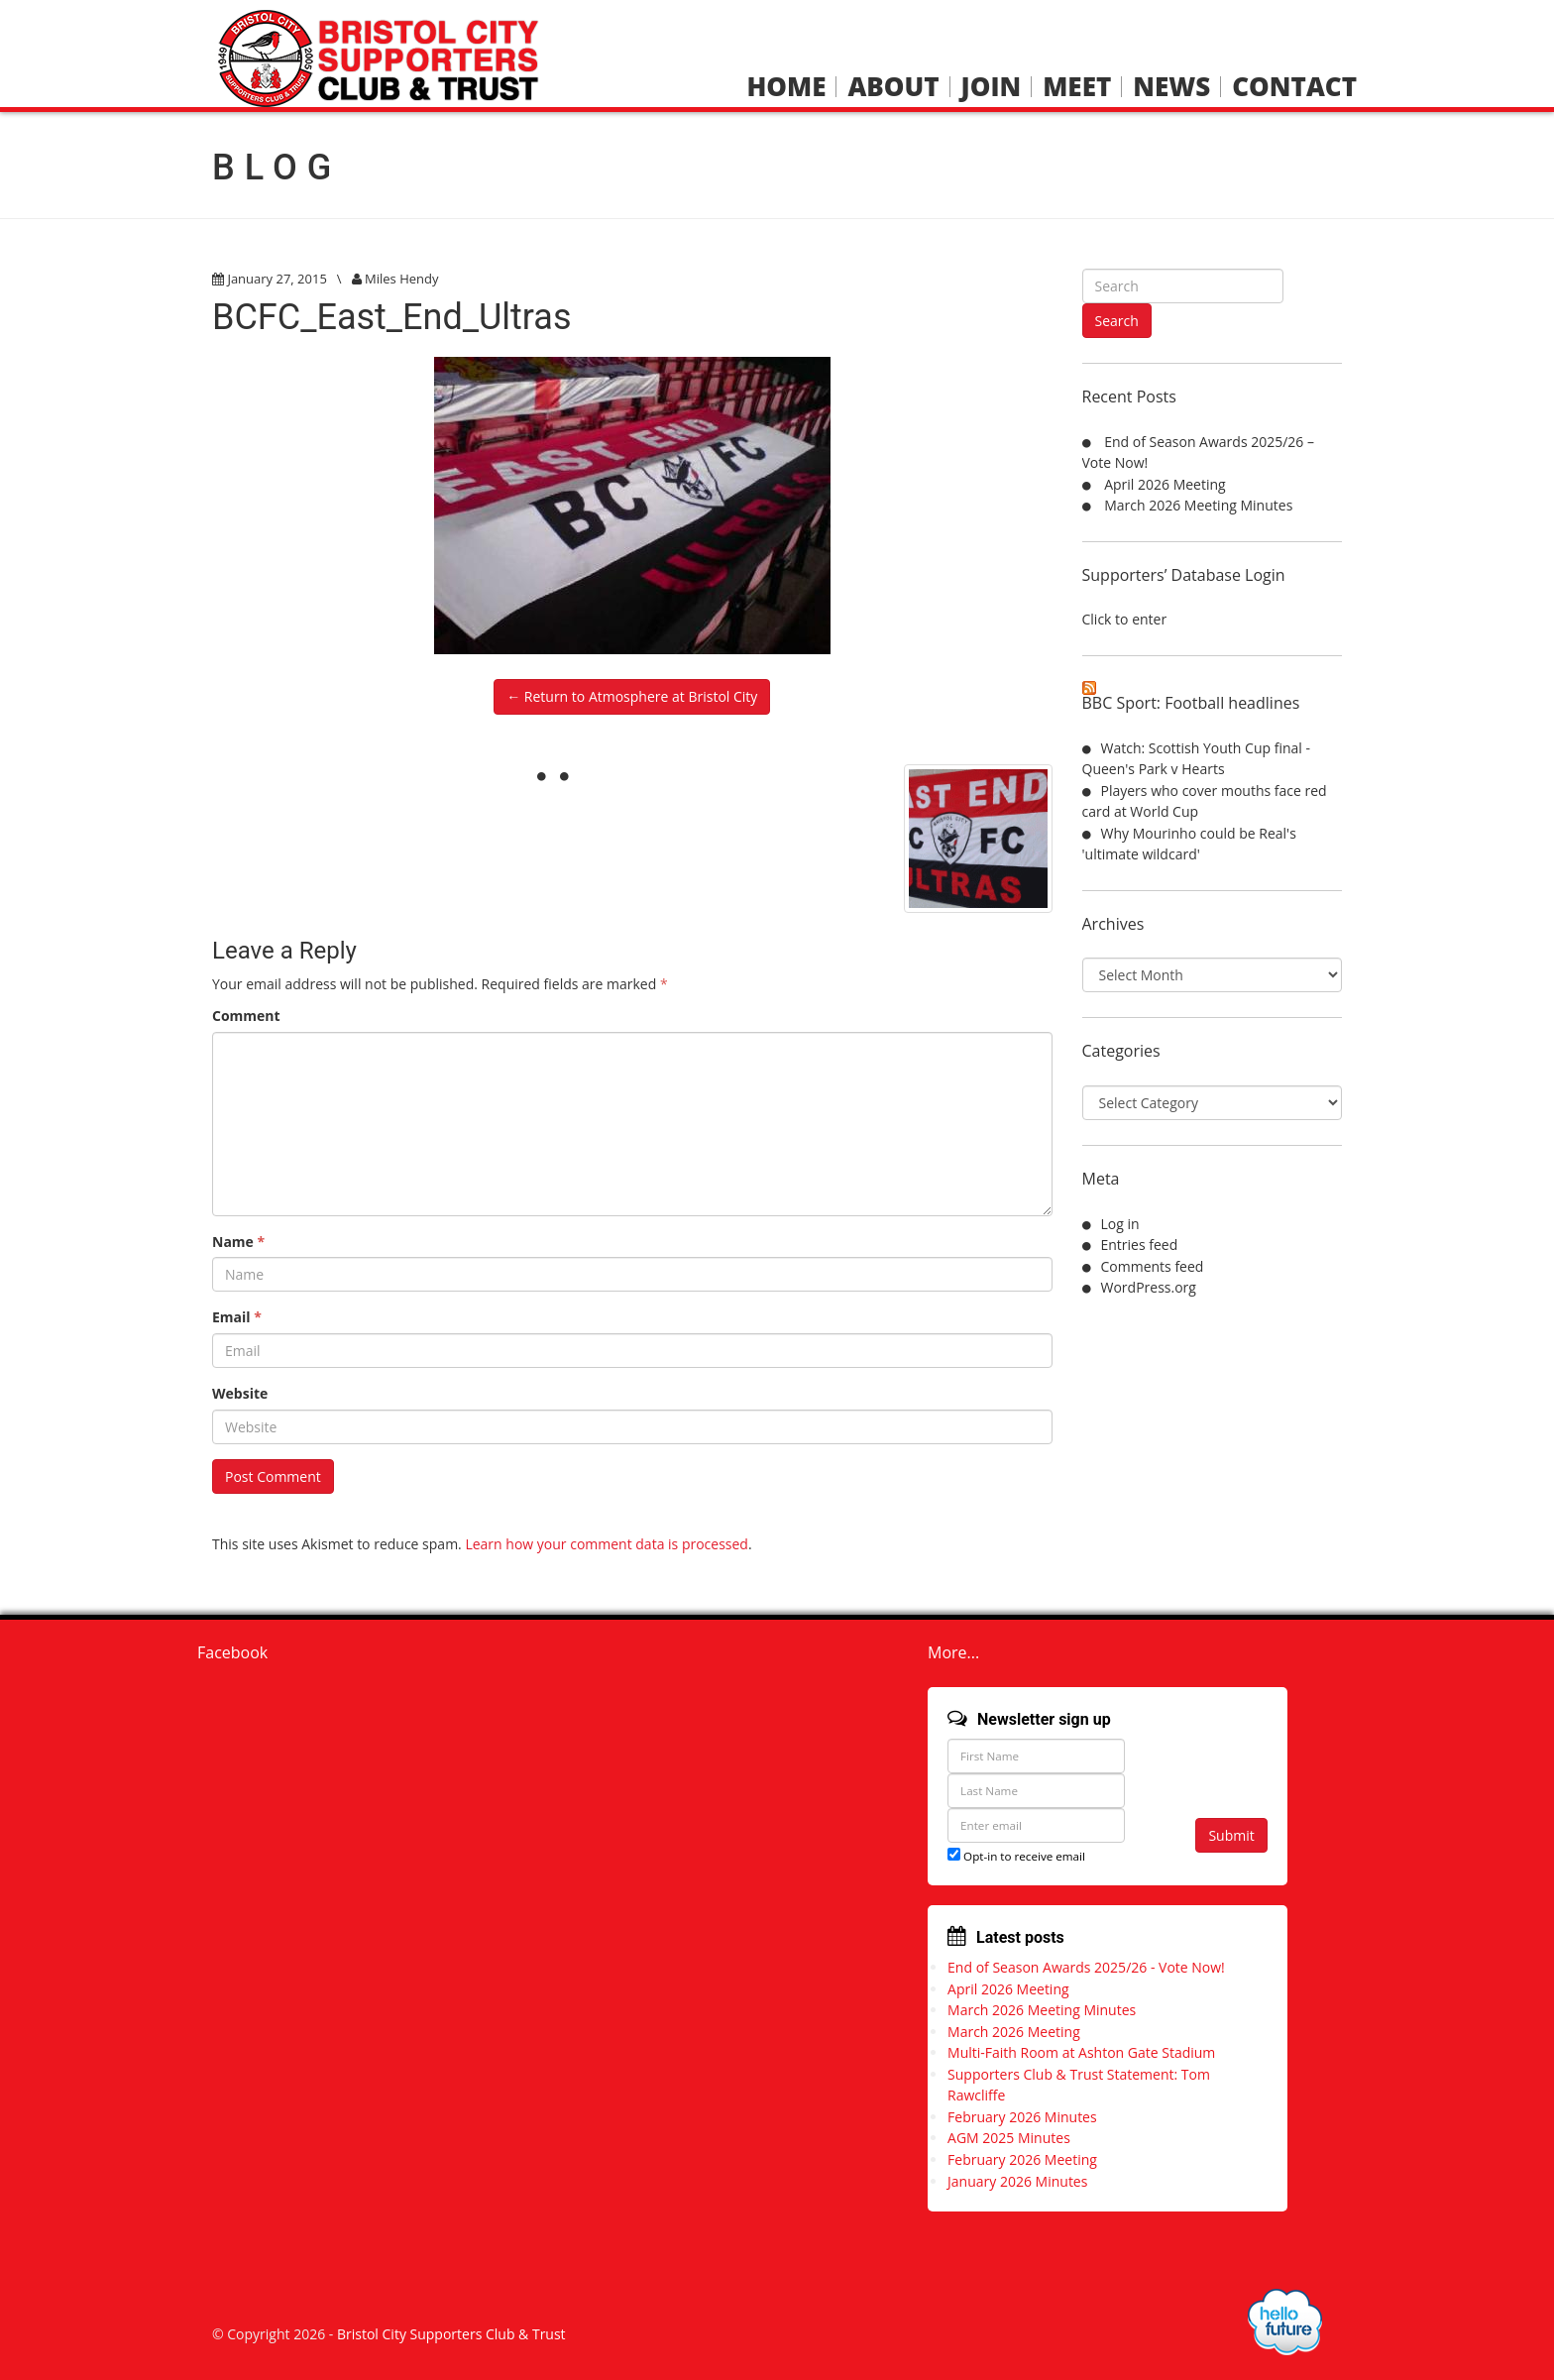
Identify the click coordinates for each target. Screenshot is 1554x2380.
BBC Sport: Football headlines (1191, 703)
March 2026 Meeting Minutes (1198, 505)
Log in (1120, 1223)
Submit (1231, 1835)
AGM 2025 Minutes (1008, 2137)
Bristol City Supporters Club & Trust (451, 2333)
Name (238, 1241)
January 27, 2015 (276, 278)
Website (240, 1393)
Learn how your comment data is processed (606, 1543)
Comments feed (1152, 1266)
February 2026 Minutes (1022, 2116)
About (893, 86)
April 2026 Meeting (1165, 484)
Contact (1294, 86)
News (1171, 86)
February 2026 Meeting (1022, 2159)
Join (991, 86)
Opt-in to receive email (1016, 1856)
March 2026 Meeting (1013, 2031)
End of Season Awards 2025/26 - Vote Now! (1086, 1967)
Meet (1077, 86)
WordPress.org (1148, 1287)
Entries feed (1139, 1244)
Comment (246, 1015)
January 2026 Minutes (1017, 2181)
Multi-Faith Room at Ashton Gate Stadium (1081, 2052)
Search (1117, 320)
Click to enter (1124, 619)
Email (237, 1316)
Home (786, 86)
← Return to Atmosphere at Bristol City (631, 696)
